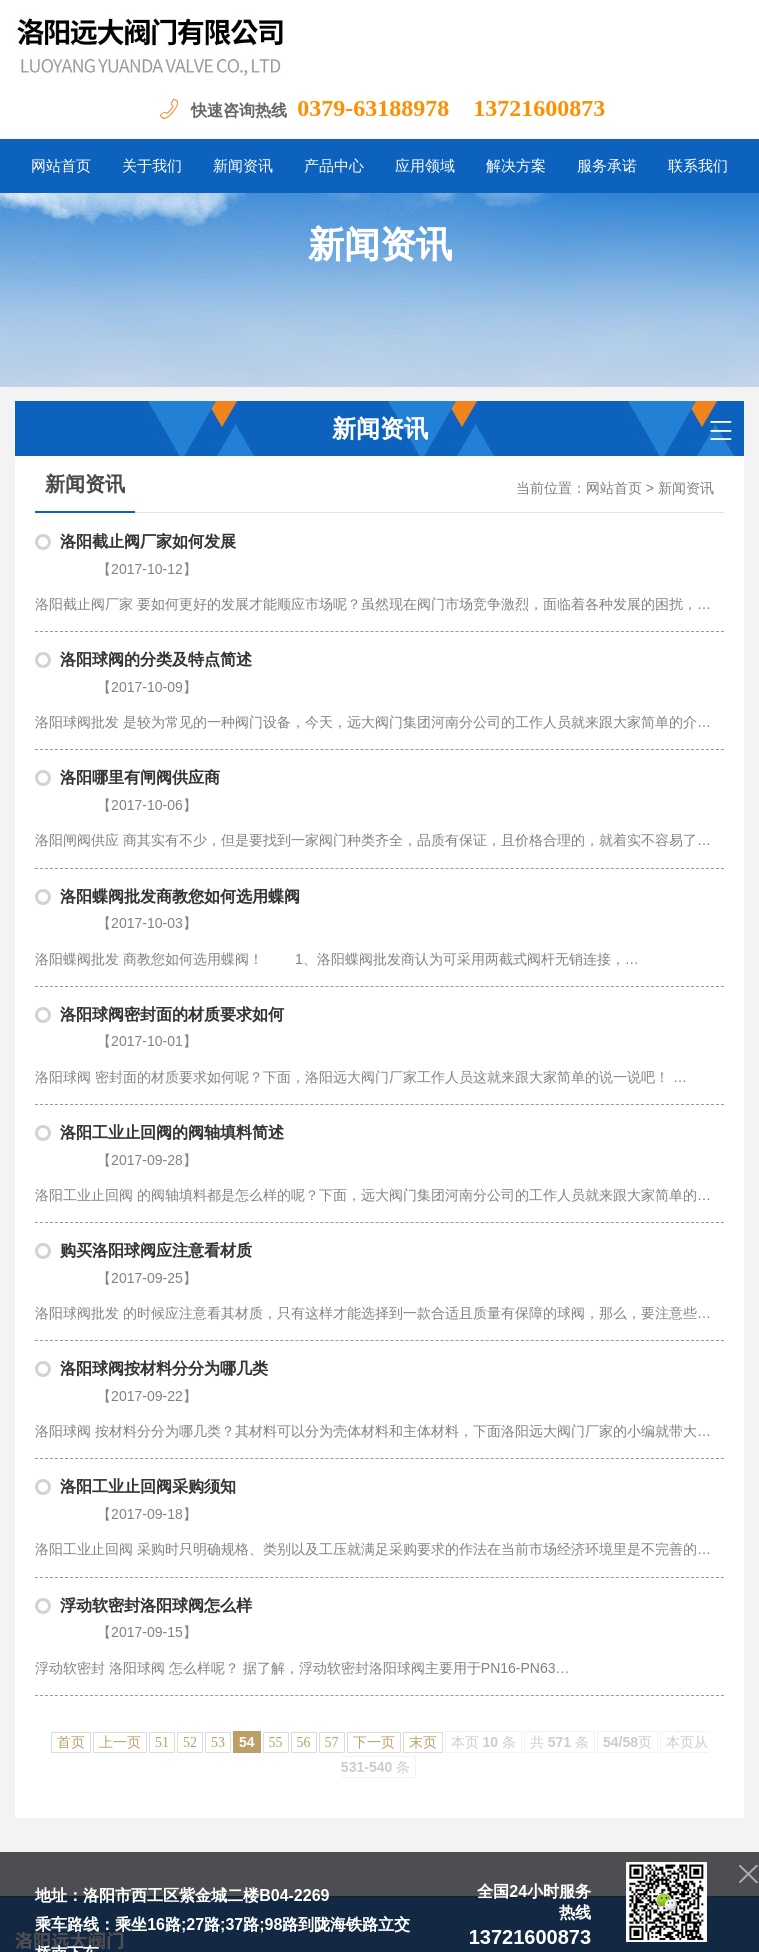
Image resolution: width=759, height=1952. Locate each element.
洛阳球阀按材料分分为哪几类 (164, 1192)
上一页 (120, 1490)
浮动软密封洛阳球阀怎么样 (156, 1378)
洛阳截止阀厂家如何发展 (148, 541)
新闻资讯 (686, 488)
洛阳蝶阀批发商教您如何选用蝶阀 (180, 820)
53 (218, 1490)
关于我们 (238, 1680)
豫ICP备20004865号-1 (260, 1921)
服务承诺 (593, 1680)
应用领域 (451, 1680)
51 (162, 1490)
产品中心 (380, 1680)
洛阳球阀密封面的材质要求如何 (172, 913)
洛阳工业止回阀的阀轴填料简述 (172, 1006)
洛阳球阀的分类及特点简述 (156, 634)
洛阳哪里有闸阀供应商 (140, 727)
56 (304, 1490)
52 (190, 1490)
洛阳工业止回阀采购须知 (148, 1285)
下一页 (374, 1490)
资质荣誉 (522, 1680)
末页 (423, 1490)
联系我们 (664, 1680)
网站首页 (614, 488)
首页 (71, 1490)
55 (276, 1490)
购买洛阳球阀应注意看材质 (156, 1099)
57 (332, 1490)
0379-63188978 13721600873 (451, 108)
